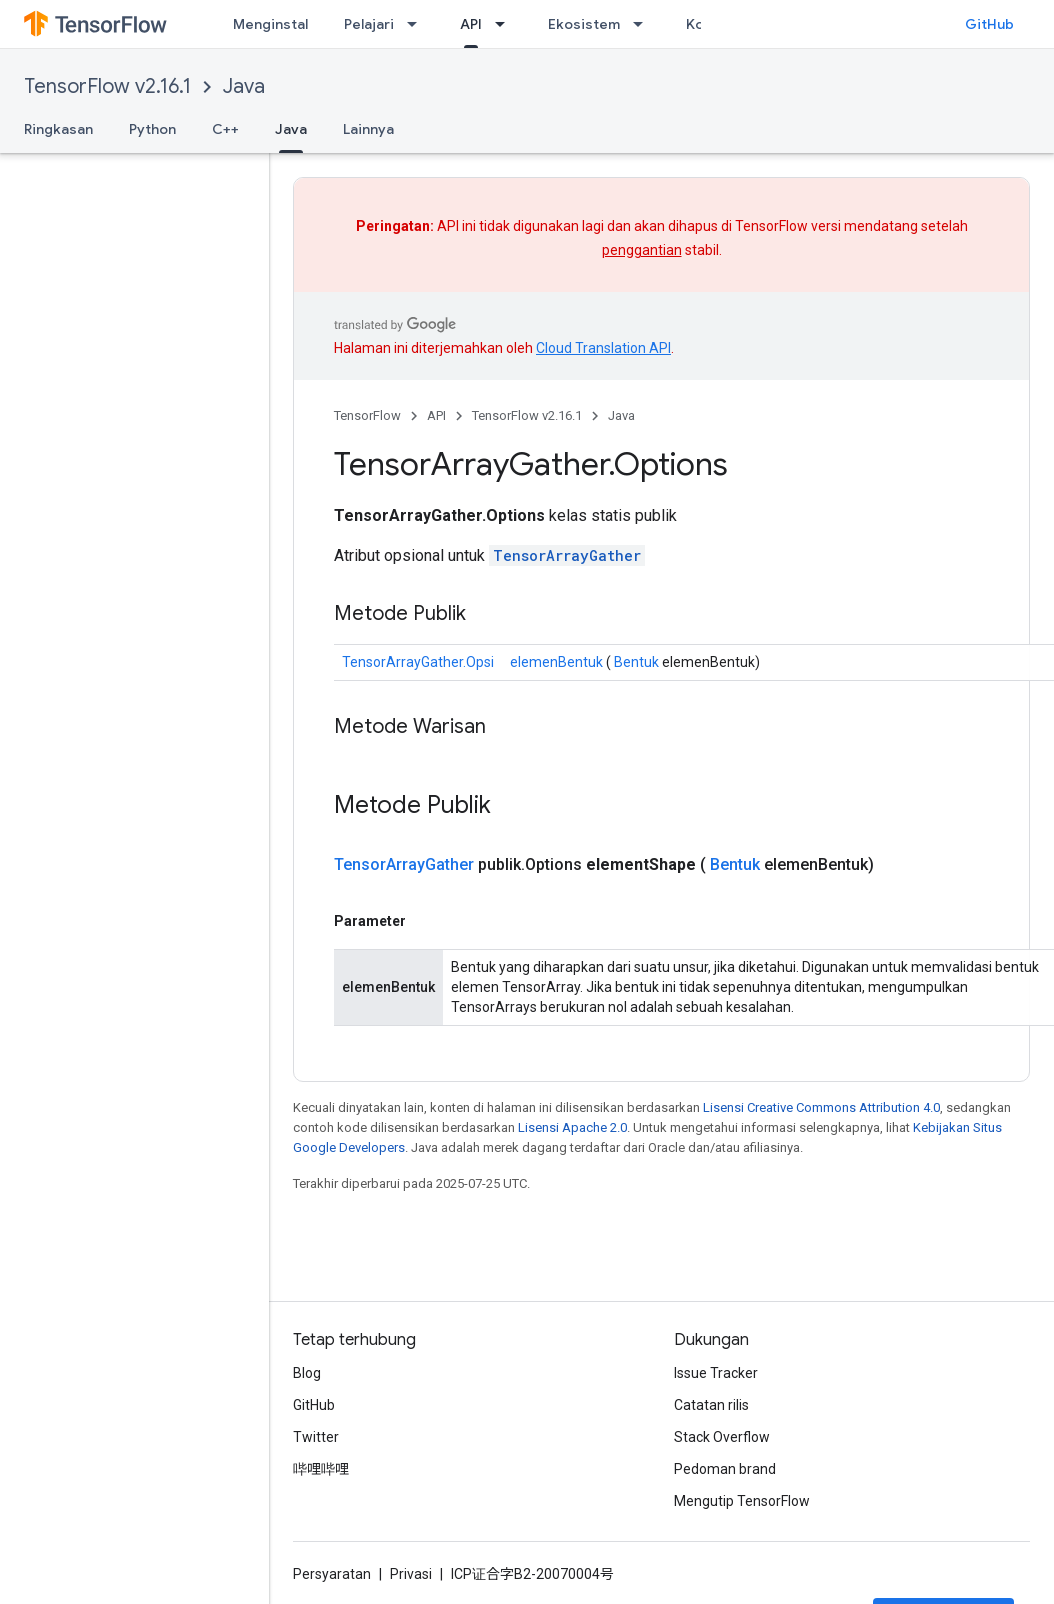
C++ (225, 129)
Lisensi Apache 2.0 (572, 1127)
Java (244, 86)
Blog (307, 1373)
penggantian (642, 250)
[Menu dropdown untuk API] (506, 24)
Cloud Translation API (603, 348)
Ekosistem (584, 24)
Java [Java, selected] (291, 129)
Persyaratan (332, 1574)
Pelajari (369, 24)
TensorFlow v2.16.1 (107, 86)
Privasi (411, 1574)
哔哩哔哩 (321, 1469)
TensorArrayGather (567, 555)
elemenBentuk (556, 662)
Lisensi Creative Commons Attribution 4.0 (821, 1107)
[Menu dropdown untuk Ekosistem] (644, 24)
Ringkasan (58, 129)
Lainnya (368, 129)
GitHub (989, 24)
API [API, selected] (471, 24)
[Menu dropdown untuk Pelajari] (418, 24)
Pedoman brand (725, 1469)
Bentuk (636, 662)
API (436, 415)
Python (152, 129)
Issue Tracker (716, 1373)
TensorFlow (367, 415)
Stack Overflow (722, 1437)
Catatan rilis (711, 1405)
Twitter (316, 1437)
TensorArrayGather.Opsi (418, 662)
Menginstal (270, 24)
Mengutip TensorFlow (742, 1501)
